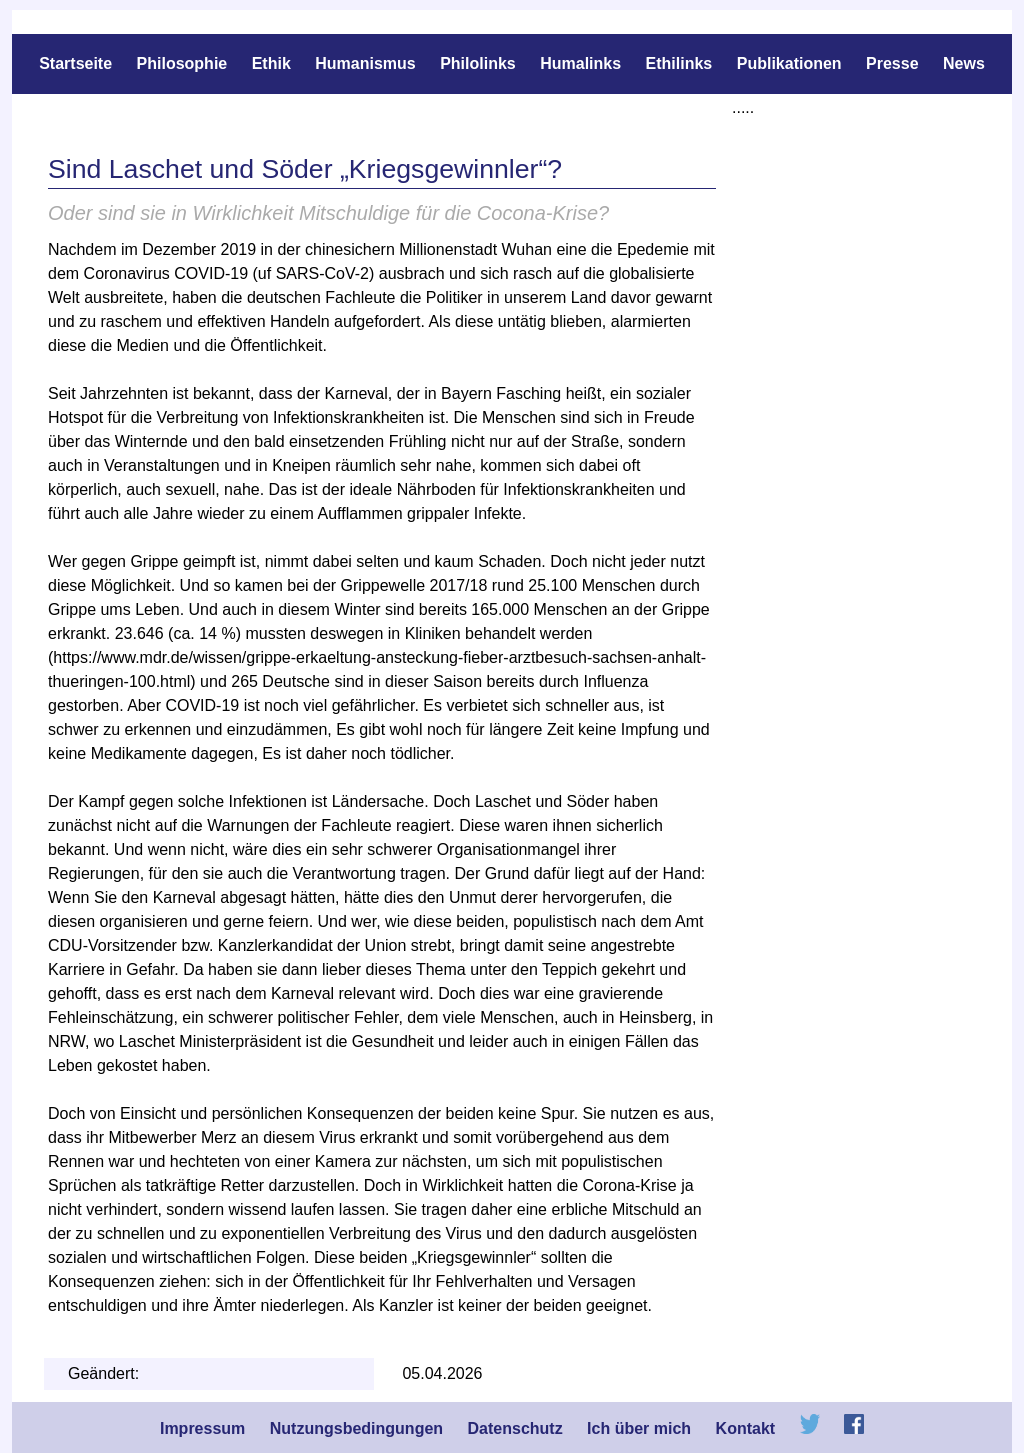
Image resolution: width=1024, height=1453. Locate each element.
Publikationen (791, 63)
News (964, 63)
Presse (892, 63)
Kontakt (746, 1428)
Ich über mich (639, 1428)
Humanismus (365, 63)
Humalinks (580, 63)
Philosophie (182, 63)
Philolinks (478, 63)
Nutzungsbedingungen (356, 1428)
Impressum (202, 1428)
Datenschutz (515, 1428)
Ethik (271, 63)
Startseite (75, 63)
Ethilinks (679, 63)
